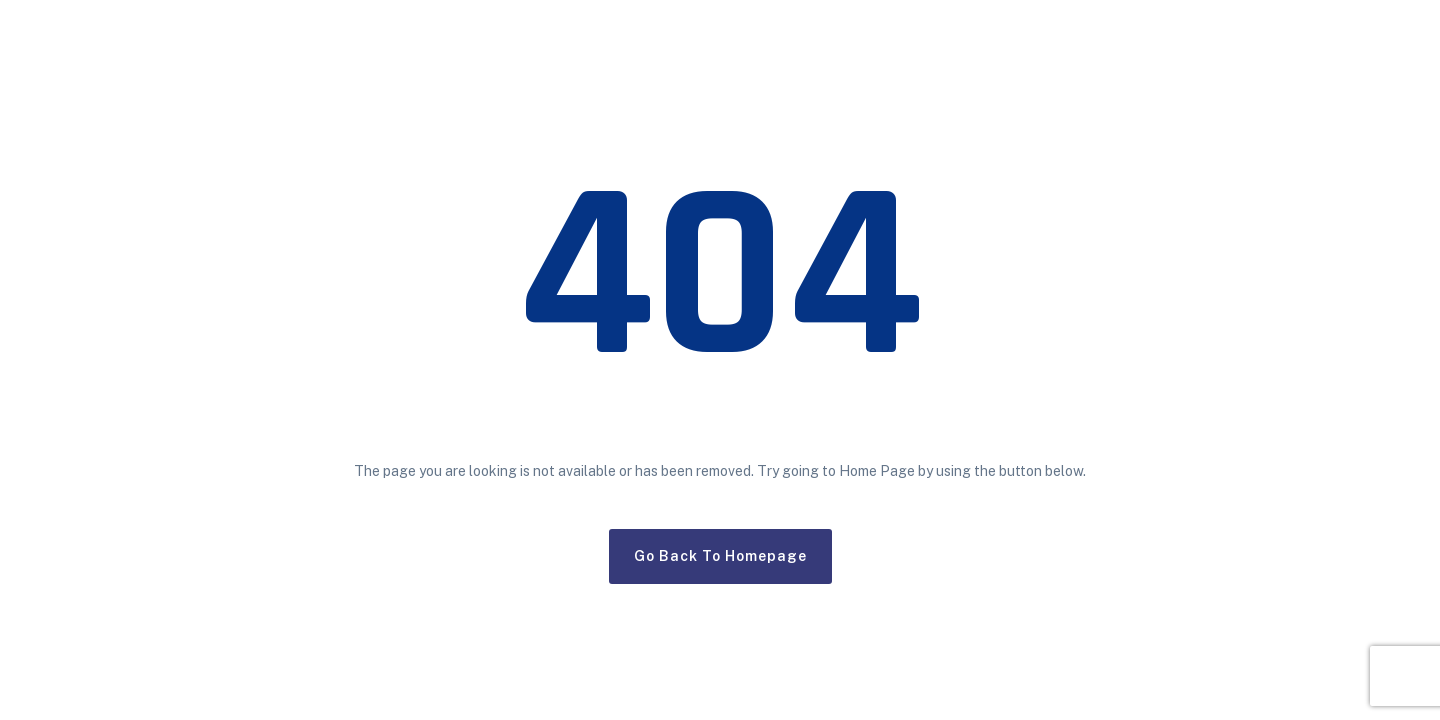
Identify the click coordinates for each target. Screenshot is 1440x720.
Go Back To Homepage (720, 556)
